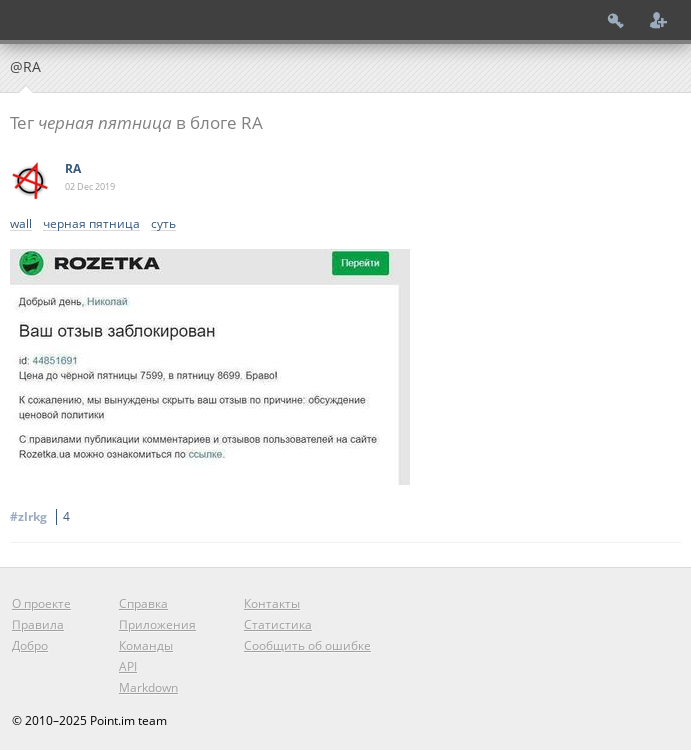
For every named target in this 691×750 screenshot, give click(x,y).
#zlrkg (43, 516)
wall (21, 224)
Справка (143, 603)
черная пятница (91, 224)
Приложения (157, 624)
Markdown (148, 687)
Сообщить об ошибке (307, 645)
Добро (30, 645)
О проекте (41, 603)
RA (73, 168)
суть (163, 224)
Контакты (272, 603)
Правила (38, 624)
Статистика (278, 624)
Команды (146, 645)
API (128, 666)
